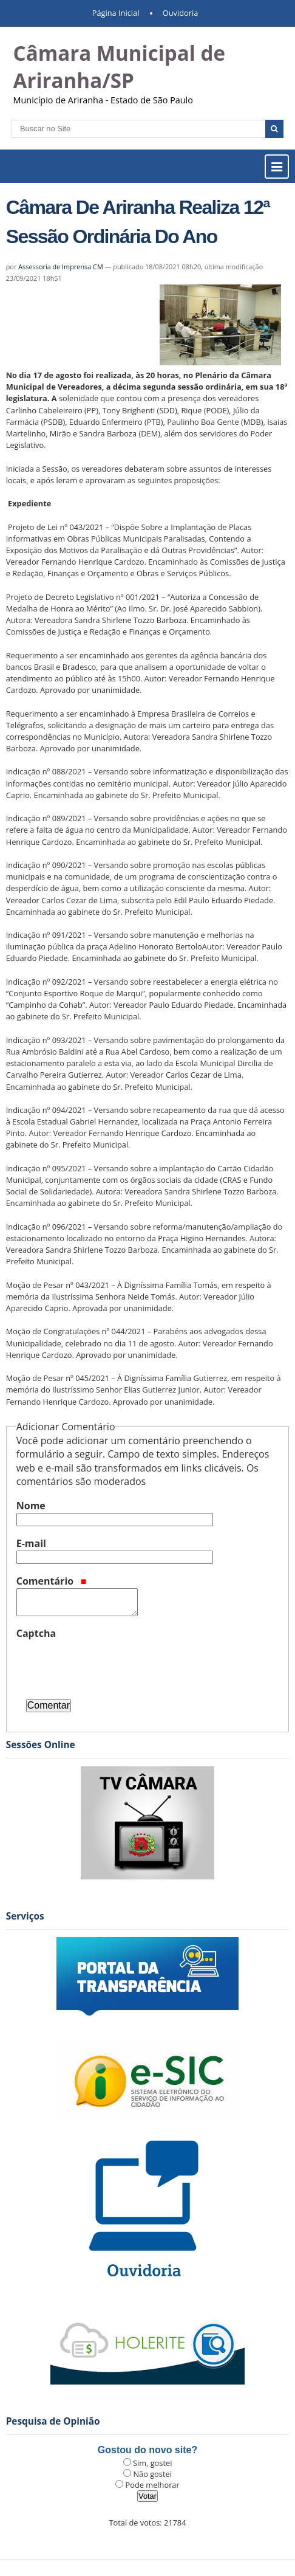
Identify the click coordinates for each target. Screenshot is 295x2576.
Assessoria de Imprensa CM (60, 266)
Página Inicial (116, 12)
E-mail (31, 1543)
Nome (31, 1505)
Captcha (36, 1633)
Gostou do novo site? (147, 2450)
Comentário (51, 1581)
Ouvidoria (180, 12)
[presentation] (108, 1664)
